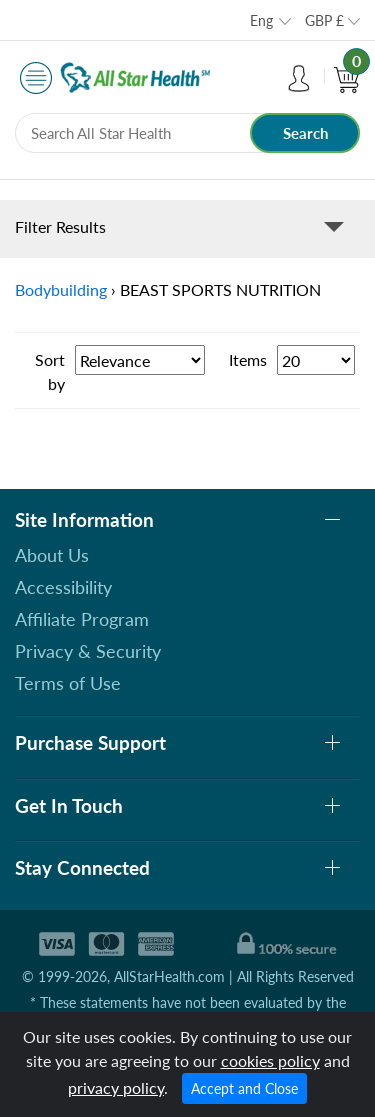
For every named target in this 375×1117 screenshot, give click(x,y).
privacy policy (116, 1087)
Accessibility (63, 587)
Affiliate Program (82, 619)
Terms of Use (68, 683)
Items (248, 359)
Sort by (50, 371)
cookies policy (270, 1060)
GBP (324, 20)
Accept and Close (244, 1088)
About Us (52, 555)
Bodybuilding (61, 289)
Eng (261, 20)
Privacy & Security (88, 651)
